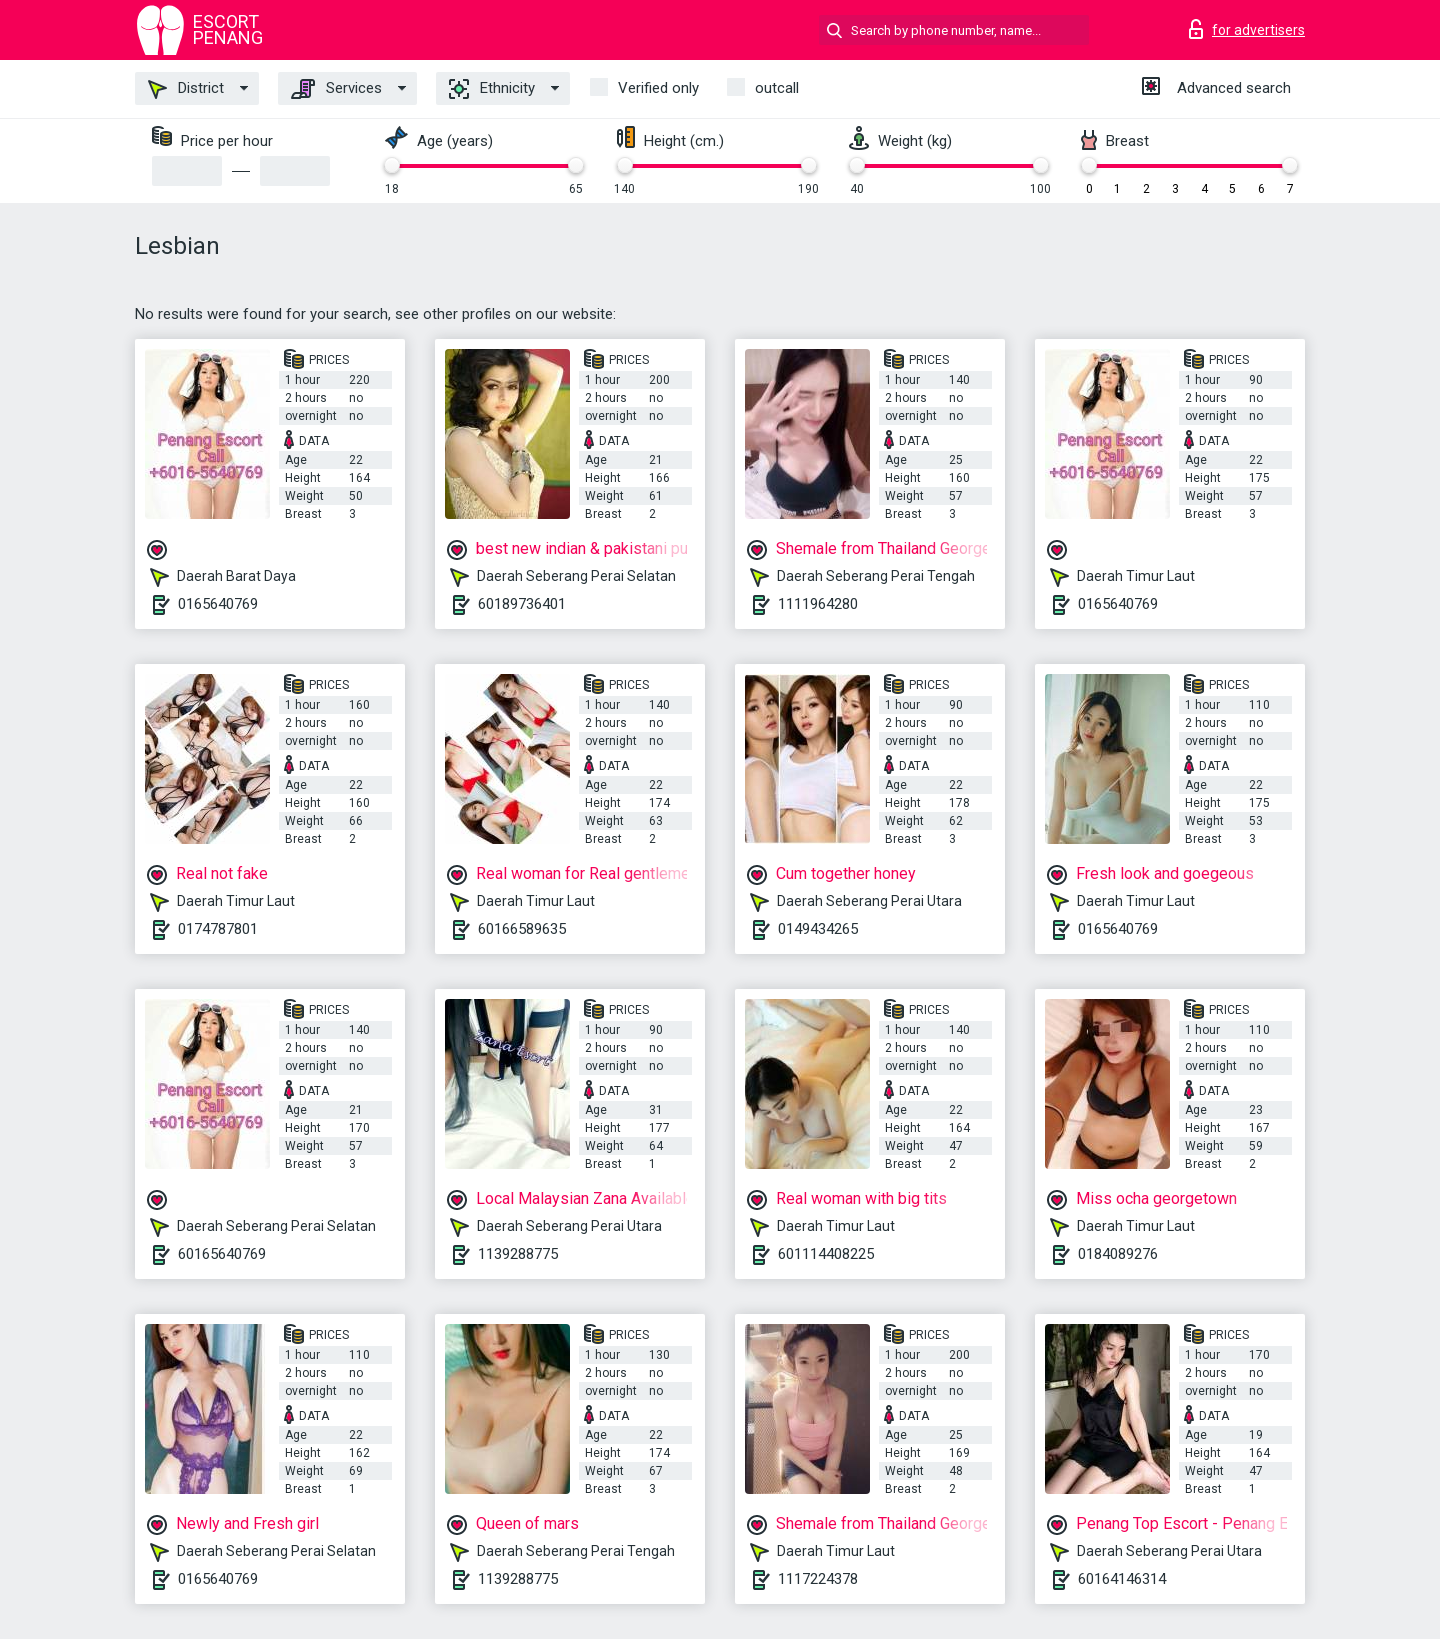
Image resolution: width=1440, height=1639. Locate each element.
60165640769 (222, 1254)
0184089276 (1118, 1254)
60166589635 (522, 929)
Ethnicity (492, 89)
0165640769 (218, 604)
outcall (777, 88)
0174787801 (218, 929)
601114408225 (826, 1254)
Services (336, 89)
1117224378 (818, 1579)
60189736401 (522, 604)
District (186, 89)
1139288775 (518, 1254)
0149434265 (818, 929)
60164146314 (1122, 1579)
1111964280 (818, 604)
